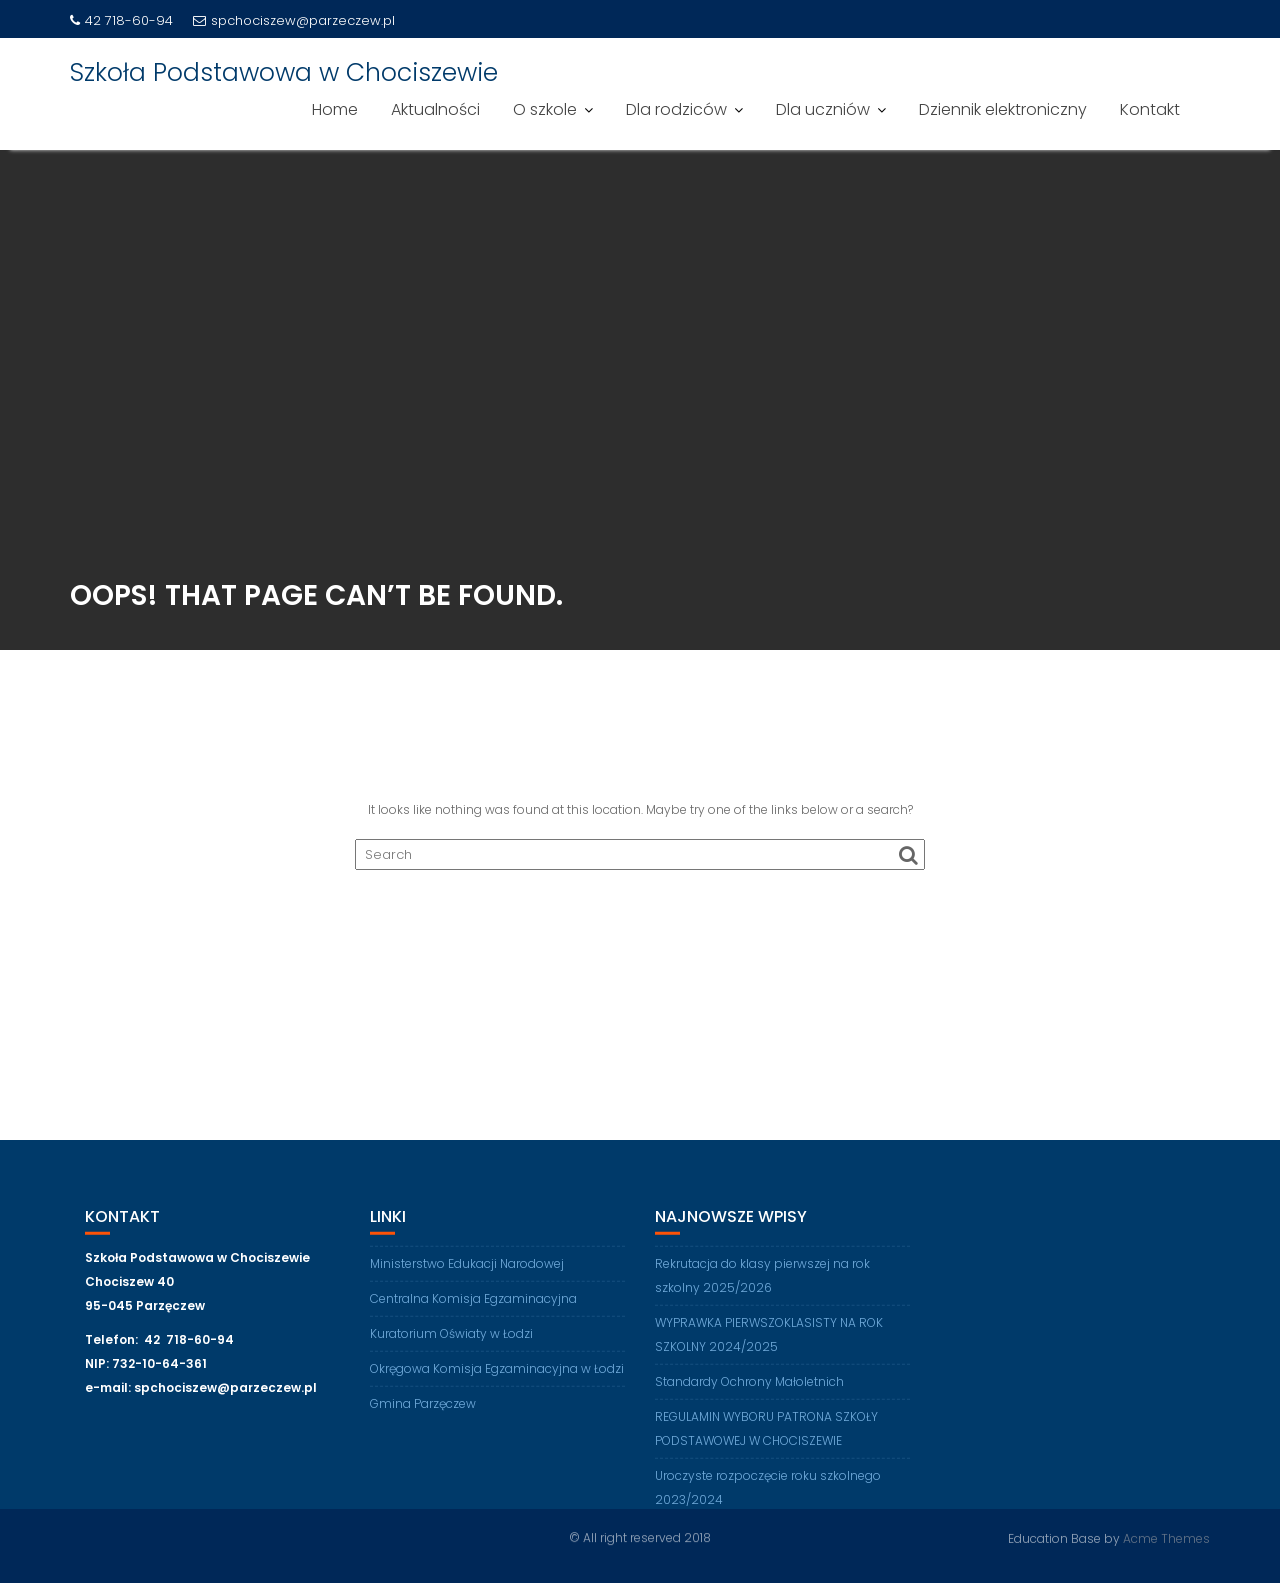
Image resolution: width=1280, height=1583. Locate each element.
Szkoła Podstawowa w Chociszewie (284, 72)
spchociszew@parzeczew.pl (294, 20)
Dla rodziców (676, 109)
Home (335, 109)
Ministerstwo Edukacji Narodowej (467, 1271)
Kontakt (1150, 109)
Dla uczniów (823, 109)
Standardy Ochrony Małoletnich (749, 1389)
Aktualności (435, 109)
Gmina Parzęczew (423, 1411)
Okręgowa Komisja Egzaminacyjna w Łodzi (497, 1376)
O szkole (545, 109)
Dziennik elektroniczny (1003, 109)
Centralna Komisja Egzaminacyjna (473, 1306)
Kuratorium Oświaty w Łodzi (451, 1341)
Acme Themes (1166, 1537)
